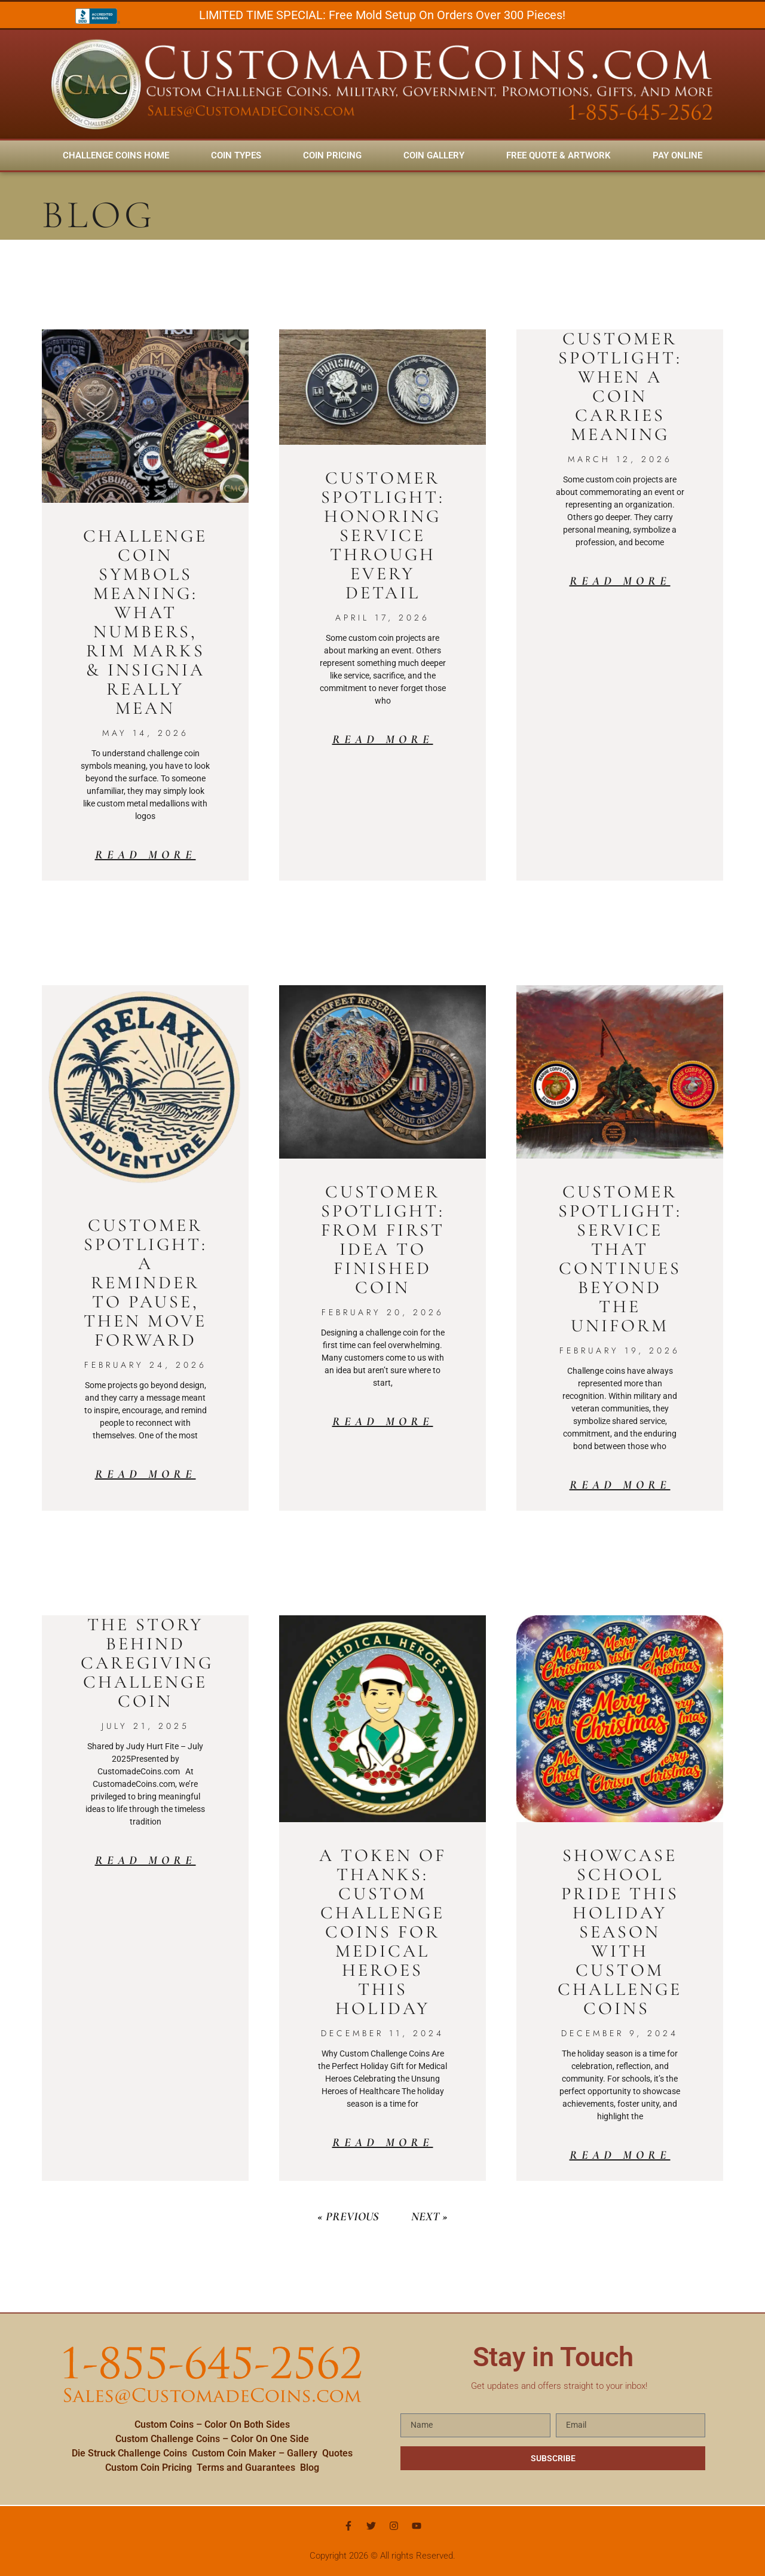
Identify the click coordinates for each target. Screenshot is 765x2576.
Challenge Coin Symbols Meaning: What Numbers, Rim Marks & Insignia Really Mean (145, 622)
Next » (429, 2217)
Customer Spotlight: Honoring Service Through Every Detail (383, 535)
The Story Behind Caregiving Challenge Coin (147, 1663)
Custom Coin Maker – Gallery (254, 2453)
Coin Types (236, 155)
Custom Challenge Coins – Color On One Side (212, 2438)
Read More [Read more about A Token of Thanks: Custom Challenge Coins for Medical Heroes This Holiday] (382, 2142)
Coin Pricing (332, 155)
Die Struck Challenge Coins (129, 2453)
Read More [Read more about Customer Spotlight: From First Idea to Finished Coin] (382, 1421)
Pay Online (677, 155)
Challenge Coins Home (116, 155)
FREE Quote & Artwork (558, 155)
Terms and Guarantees (246, 2467)
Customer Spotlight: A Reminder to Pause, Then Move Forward (145, 1282)
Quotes (337, 2453)
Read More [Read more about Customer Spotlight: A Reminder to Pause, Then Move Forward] (145, 1474)
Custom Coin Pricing (148, 2467)
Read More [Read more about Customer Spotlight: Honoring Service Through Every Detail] (382, 739)
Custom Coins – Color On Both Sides (212, 2424)
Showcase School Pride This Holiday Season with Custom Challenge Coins (620, 1931)
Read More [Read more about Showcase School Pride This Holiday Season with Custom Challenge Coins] (620, 2155)
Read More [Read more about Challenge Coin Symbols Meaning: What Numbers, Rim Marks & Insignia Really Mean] (145, 855)
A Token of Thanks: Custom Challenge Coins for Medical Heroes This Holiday (382, 1931)
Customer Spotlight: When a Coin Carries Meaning (620, 386)
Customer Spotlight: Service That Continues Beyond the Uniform (620, 1259)
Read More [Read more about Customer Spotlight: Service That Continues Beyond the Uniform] (620, 1485)
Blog (309, 2467)
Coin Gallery (433, 155)
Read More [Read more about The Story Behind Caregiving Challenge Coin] (145, 1860)
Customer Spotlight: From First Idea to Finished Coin (383, 1239)
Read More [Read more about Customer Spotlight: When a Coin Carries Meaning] (620, 581)
